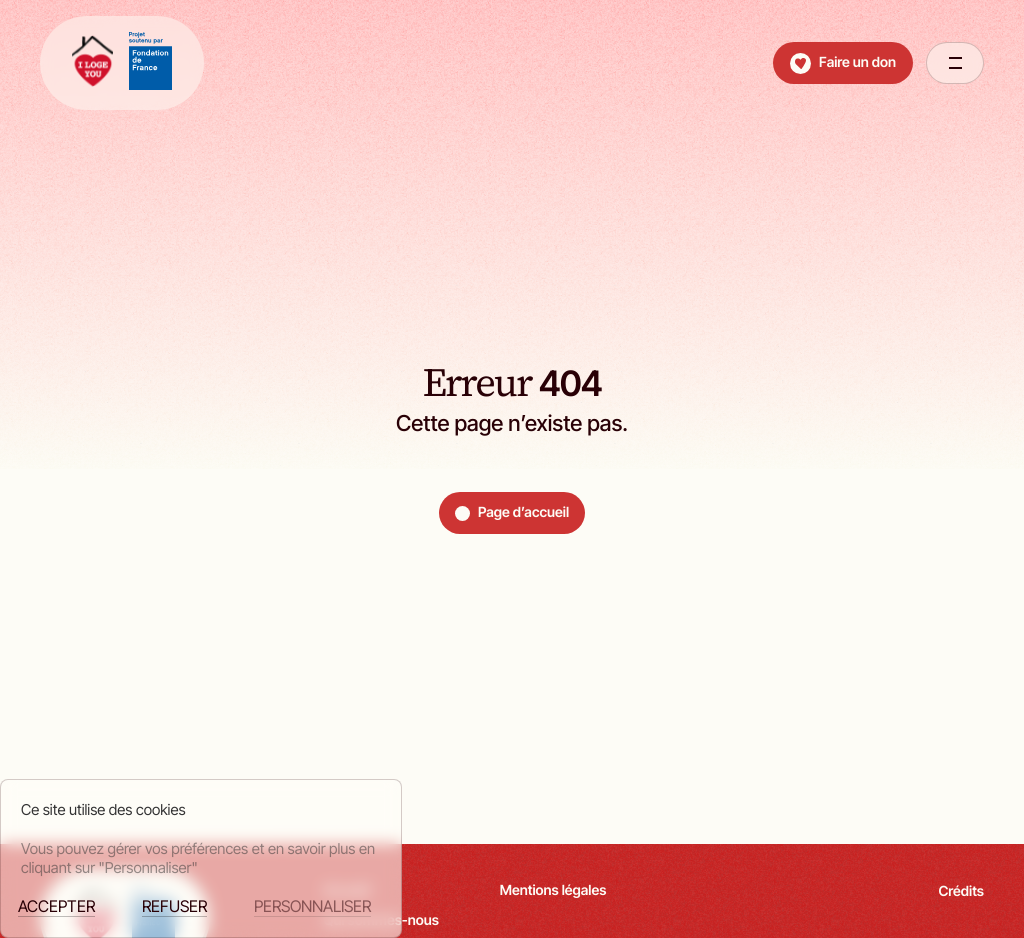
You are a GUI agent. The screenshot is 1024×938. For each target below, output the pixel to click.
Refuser (174, 906)
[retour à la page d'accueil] (122, 63)
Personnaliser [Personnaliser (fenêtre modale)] (312, 906)
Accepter (56, 906)
